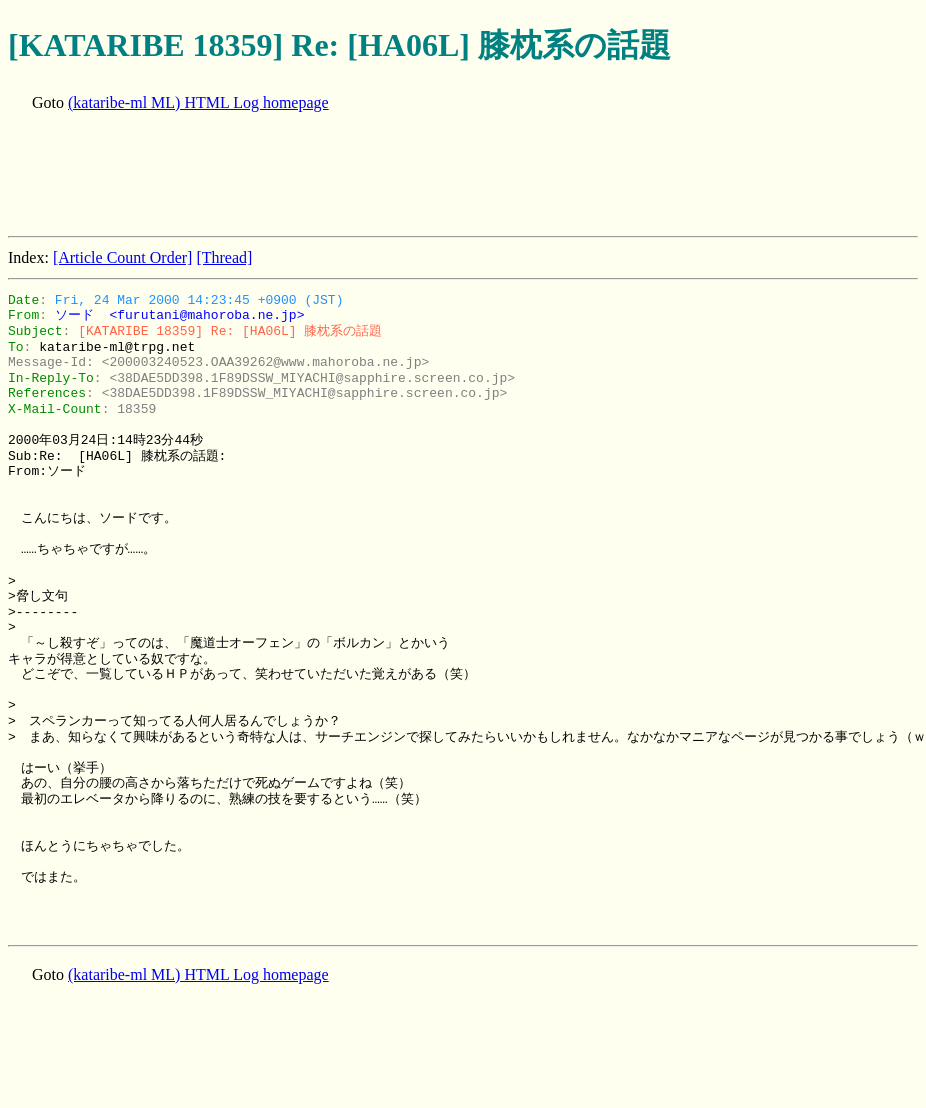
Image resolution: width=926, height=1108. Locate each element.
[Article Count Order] (123, 257)
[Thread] (224, 257)
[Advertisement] (372, 176)
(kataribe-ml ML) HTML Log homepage (198, 102)
